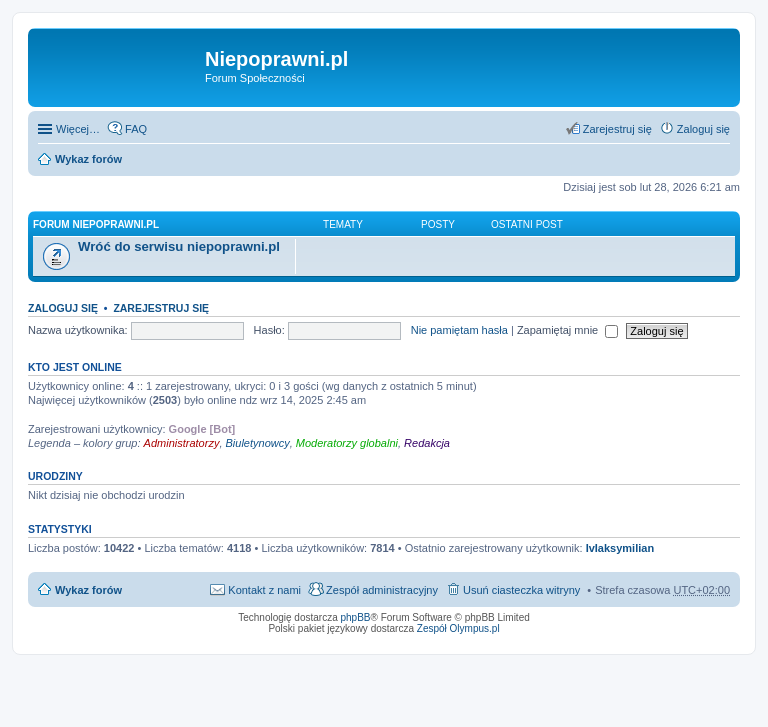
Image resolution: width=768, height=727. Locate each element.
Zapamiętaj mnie (567, 330)
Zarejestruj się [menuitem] (617, 129)
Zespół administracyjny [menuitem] (382, 590)
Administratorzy (182, 443)
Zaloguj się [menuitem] (703, 129)
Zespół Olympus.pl (458, 628)
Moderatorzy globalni (347, 443)
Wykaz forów (88, 159)
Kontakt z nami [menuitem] (264, 590)
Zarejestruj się (161, 308)
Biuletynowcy (258, 443)
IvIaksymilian (620, 548)
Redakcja (427, 443)
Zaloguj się (63, 308)
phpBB (356, 617)
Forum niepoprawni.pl (96, 224)
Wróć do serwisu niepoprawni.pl (179, 246)
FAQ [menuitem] (136, 129)
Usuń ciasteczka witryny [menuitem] (521, 590)
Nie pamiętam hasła (459, 330)
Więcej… (78, 129)
